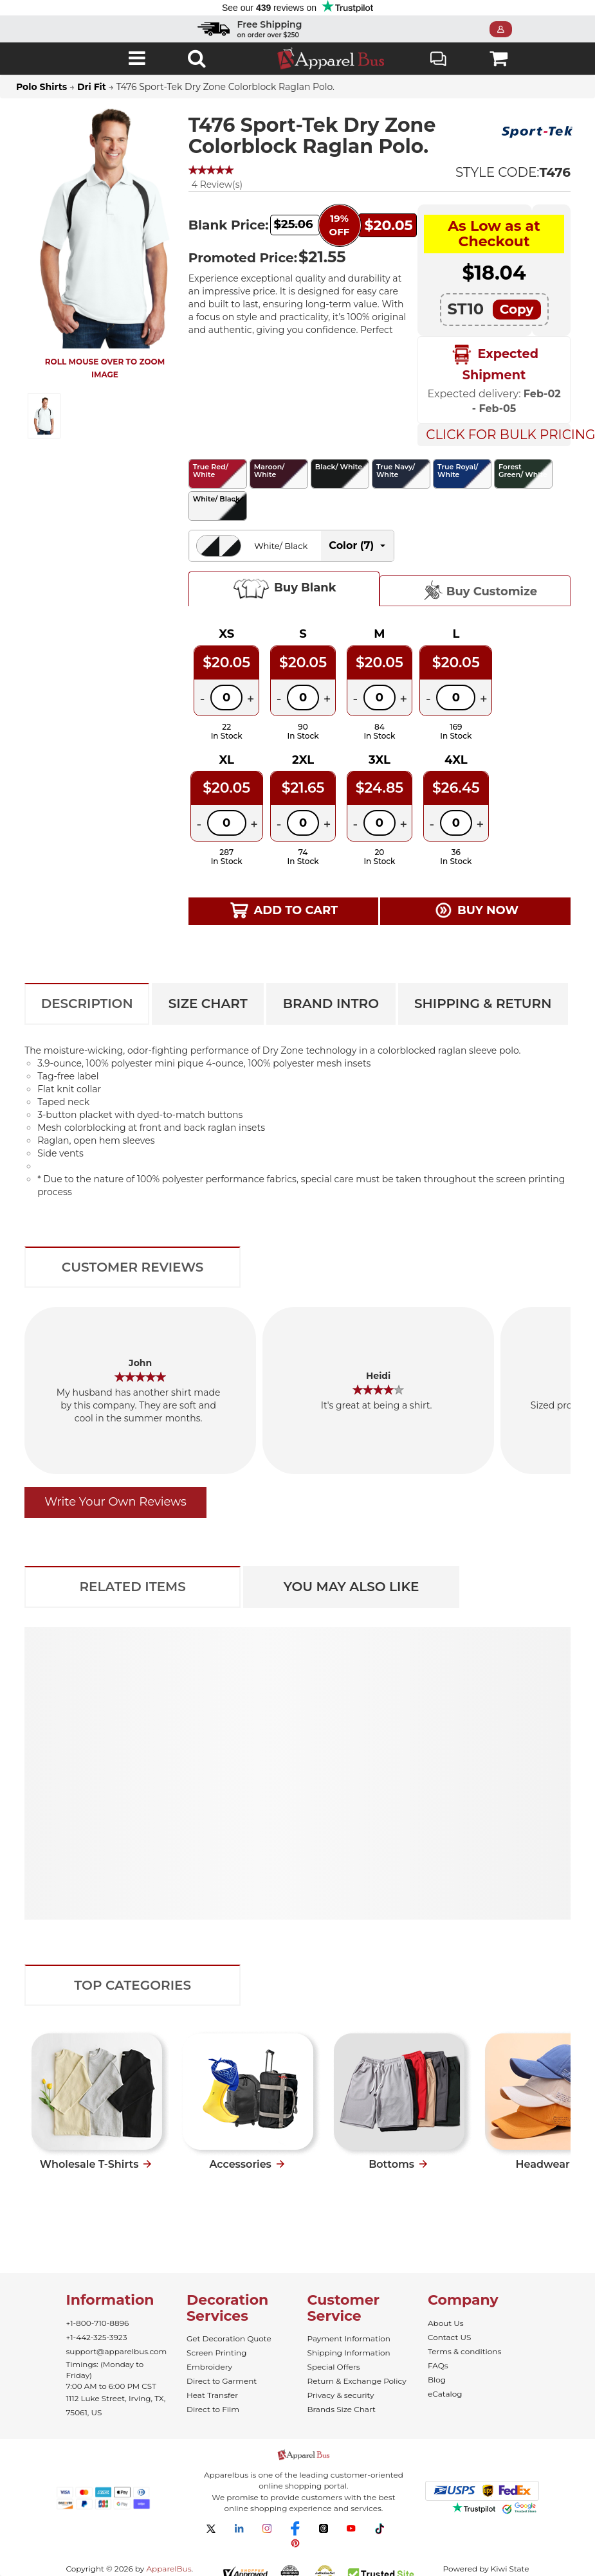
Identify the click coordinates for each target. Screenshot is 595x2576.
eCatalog (445, 2394)
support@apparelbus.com (116, 2351)
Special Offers (333, 2367)
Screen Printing (216, 2352)
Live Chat (438, 60)
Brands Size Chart (341, 2409)
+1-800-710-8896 (97, 2323)
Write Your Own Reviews (115, 1502)
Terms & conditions (464, 2351)
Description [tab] (87, 1003)
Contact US (449, 2337)
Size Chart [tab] (208, 1003)
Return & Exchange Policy (357, 2381)
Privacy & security (340, 2395)
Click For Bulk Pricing (498, 434)
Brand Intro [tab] (331, 1003)
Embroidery (209, 2367)
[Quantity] (226, 697)
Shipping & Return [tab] (482, 1003)
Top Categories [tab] (132, 1985)
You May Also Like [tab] (351, 1586)
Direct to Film (213, 2409)
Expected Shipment (494, 363)
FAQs (438, 2365)
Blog (437, 2379)
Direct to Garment (222, 2381)
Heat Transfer (212, 2395)
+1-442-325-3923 (96, 2337)
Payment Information (348, 2338)
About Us (446, 2323)
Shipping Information (348, 2352)
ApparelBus (168, 2568)
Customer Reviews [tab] (133, 1267)
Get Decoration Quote (229, 2338)
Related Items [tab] (132, 1586)
